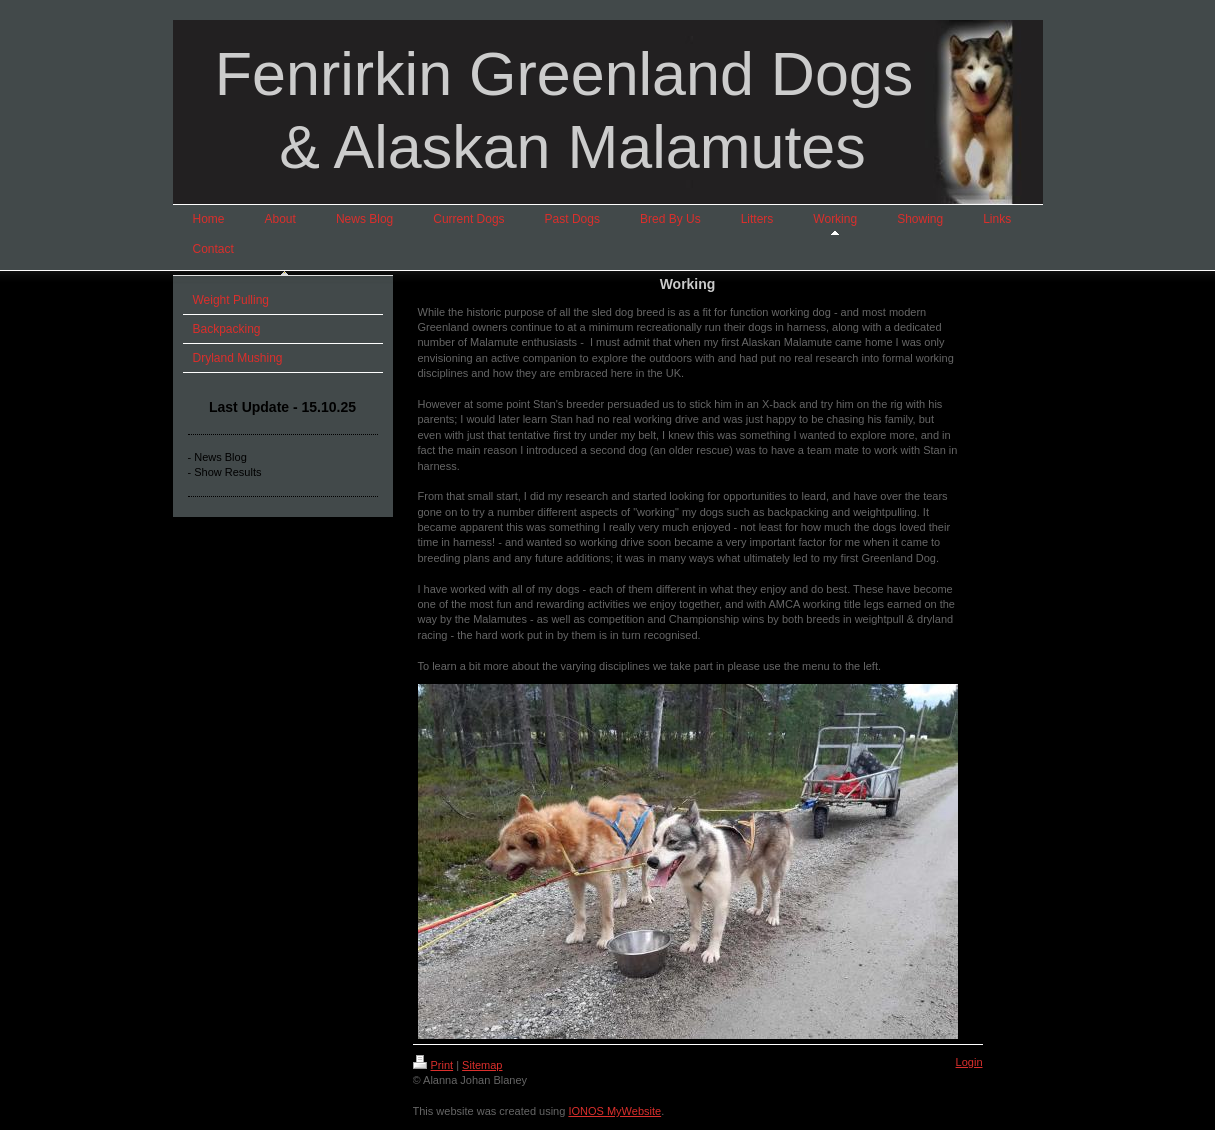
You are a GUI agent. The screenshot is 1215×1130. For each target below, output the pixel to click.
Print (433, 1065)
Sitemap (482, 1065)
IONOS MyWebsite (614, 1111)
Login (969, 1062)
